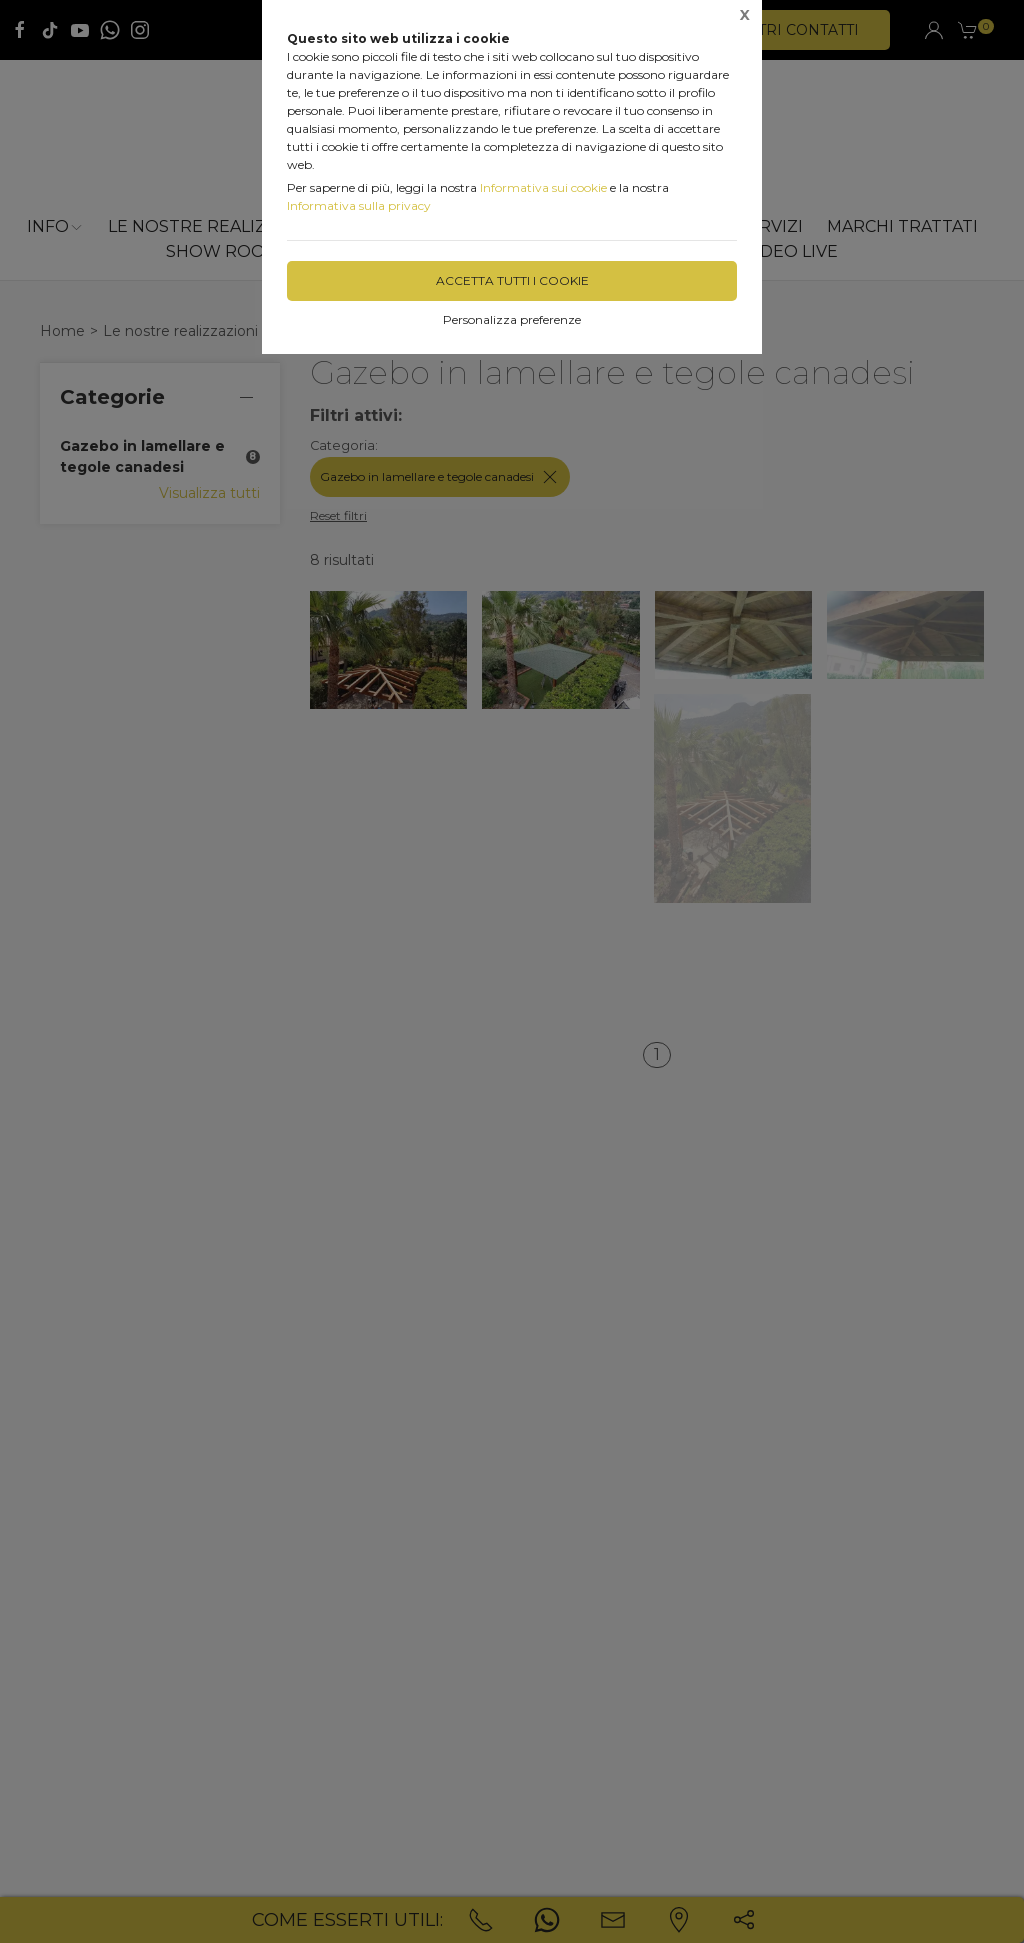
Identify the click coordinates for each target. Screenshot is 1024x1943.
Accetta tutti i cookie (512, 280)
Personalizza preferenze (512, 319)
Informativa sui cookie (543, 187)
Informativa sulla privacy (359, 205)
